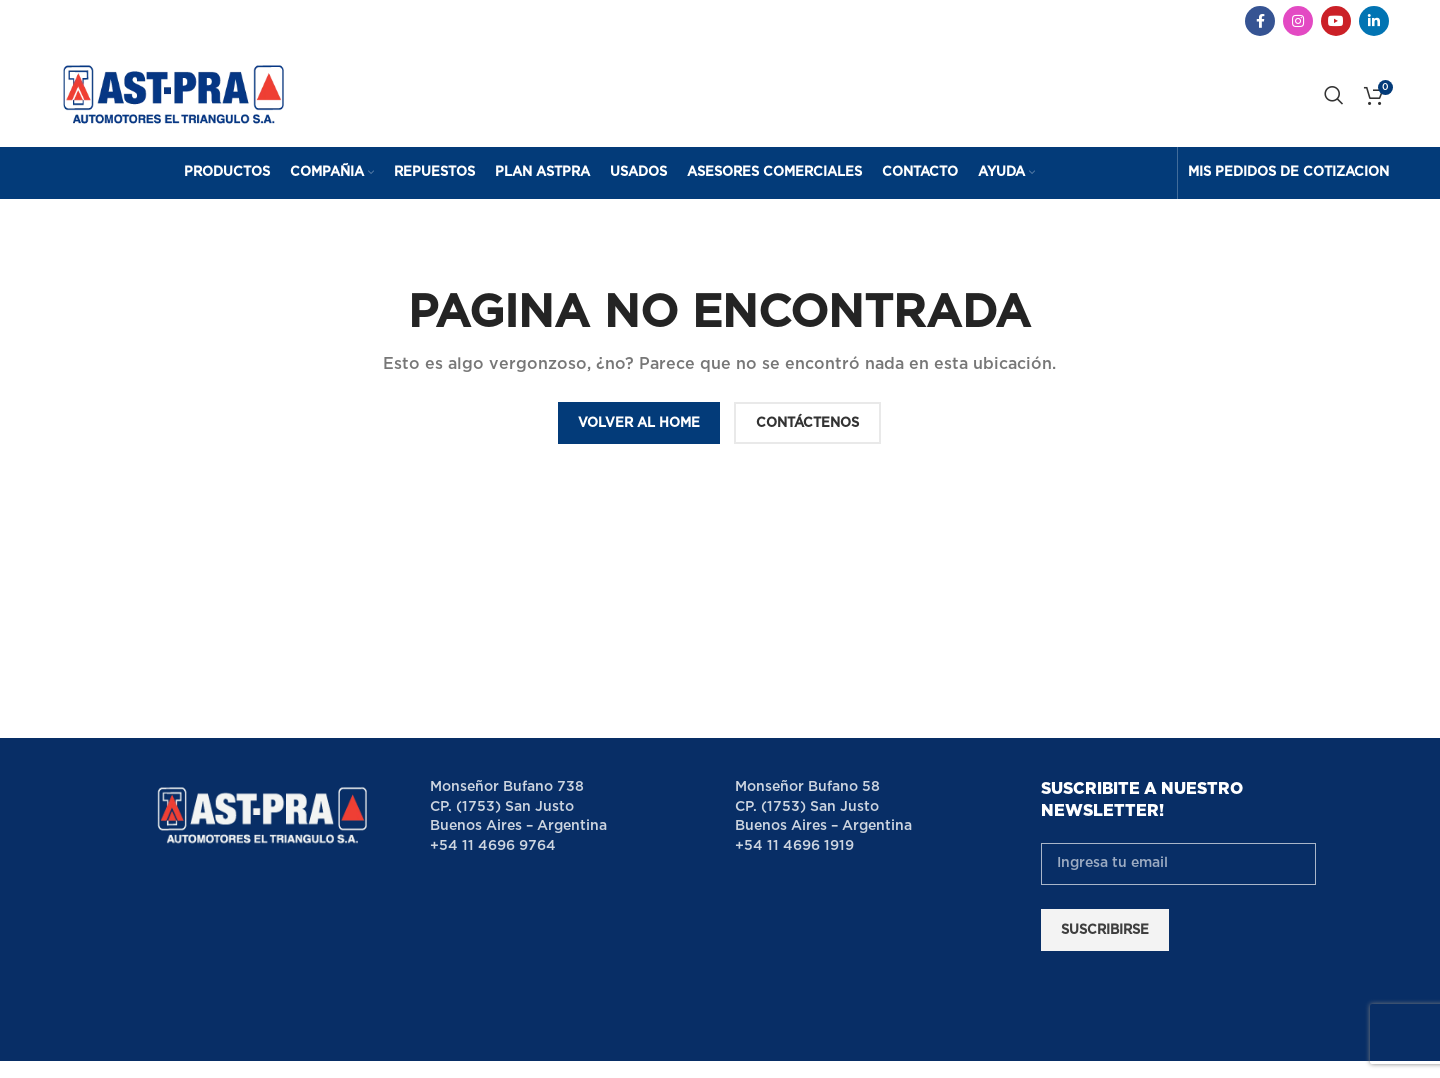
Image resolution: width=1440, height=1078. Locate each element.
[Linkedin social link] (1374, 21)
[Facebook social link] (1260, 21)
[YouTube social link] (1336, 21)
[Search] (1334, 95)
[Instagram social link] (1298, 21)
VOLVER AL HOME (639, 423)
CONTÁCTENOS (807, 423)
